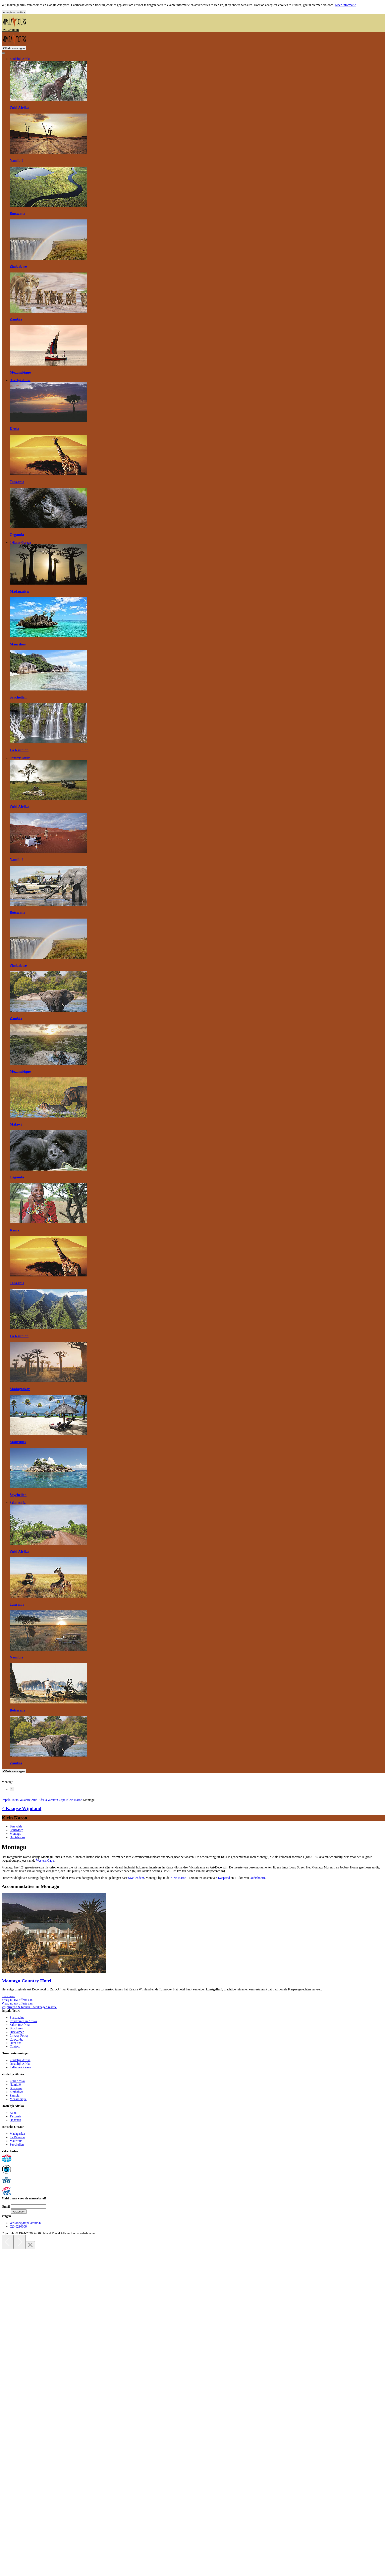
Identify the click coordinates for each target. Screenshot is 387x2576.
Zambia (14, 2382)
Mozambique (18, 2386)
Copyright (16, 2326)
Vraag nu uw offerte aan (17, 2286)
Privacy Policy (19, 2322)
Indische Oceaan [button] (20, 542)
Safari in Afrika (20, 2311)
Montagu (15, 2120)
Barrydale (16, 2113)
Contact (15, 2333)
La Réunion (17, 2424)
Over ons (15, 2329)
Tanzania (15, 2403)
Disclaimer (17, 2318)
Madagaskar (17, 2420)
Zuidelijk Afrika (20, 2347)
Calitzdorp (16, 2116)
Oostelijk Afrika (20, 2350)
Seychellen (17, 2431)
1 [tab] (12, 2075)
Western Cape (57, 2086)
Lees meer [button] (8, 2283)
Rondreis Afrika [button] (20, 758)
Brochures (16, 2315)
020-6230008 (18, 2513)
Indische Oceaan (20, 2354)
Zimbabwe (16, 2378)
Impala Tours (10, 2086)
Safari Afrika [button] (18, 1502)
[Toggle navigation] (3, 53)
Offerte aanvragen (14, 48)
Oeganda (15, 2406)
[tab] (193, 2104)
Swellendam (136, 2164)
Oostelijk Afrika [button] (20, 380)
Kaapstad (224, 2164)
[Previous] (8, 2529)
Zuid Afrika (17, 2367)
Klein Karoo (74, 2086)
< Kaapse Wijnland (21, 2095)
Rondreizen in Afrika (23, 2308)
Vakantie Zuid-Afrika (33, 2086)
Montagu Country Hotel (26, 2267)
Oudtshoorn (17, 2124)
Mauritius (16, 2427)
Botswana (16, 2375)
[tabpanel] (193, 1922)
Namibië (15, 2371)
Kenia (13, 2399)
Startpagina (17, 2304)
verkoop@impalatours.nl (26, 2509)
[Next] (20, 2529)
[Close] (30, 2532)
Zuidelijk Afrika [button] (20, 58)
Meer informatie (345, 5)
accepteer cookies (14, 12)
